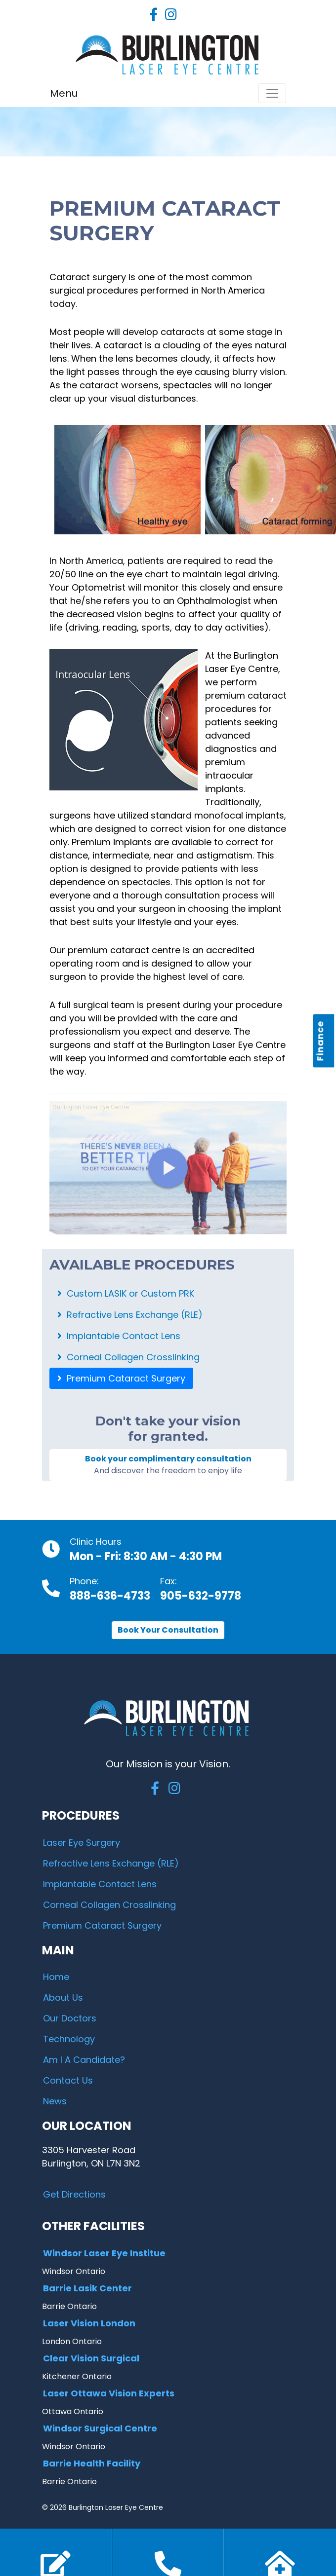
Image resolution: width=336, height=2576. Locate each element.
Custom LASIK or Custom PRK (125, 1293)
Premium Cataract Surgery (121, 1378)
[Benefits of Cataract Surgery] (168, 1167)
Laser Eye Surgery (81, 1842)
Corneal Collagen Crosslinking (128, 1357)
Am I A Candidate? (84, 2059)
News (55, 2101)
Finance (320, 1041)
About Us (63, 1997)
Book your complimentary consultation (168, 1465)
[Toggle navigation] (272, 93)
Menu (64, 93)
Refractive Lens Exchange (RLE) (130, 1314)
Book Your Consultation (168, 1630)
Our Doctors (69, 2018)
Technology (69, 2039)
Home (56, 1977)
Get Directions (74, 2194)
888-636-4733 (110, 1596)
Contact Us (68, 2080)
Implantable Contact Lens (118, 1336)
